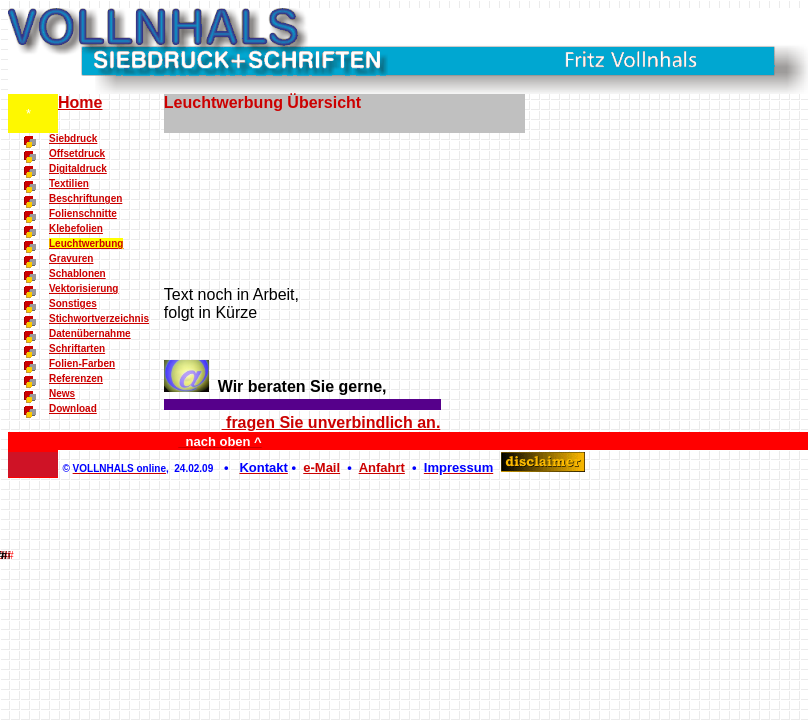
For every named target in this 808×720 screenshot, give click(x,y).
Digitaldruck (78, 168)
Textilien (69, 183)
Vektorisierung (83, 288)
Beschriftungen (85, 198)
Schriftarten (77, 348)
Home (80, 102)
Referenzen (76, 378)
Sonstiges (73, 303)
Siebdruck (73, 138)
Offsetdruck (77, 153)
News (62, 393)
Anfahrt (382, 467)
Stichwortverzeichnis (99, 318)
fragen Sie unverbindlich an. (331, 422)
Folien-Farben (82, 363)
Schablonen (77, 273)
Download (73, 408)
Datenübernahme (90, 333)
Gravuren (71, 258)
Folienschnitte (83, 213)
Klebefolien (76, 228)
